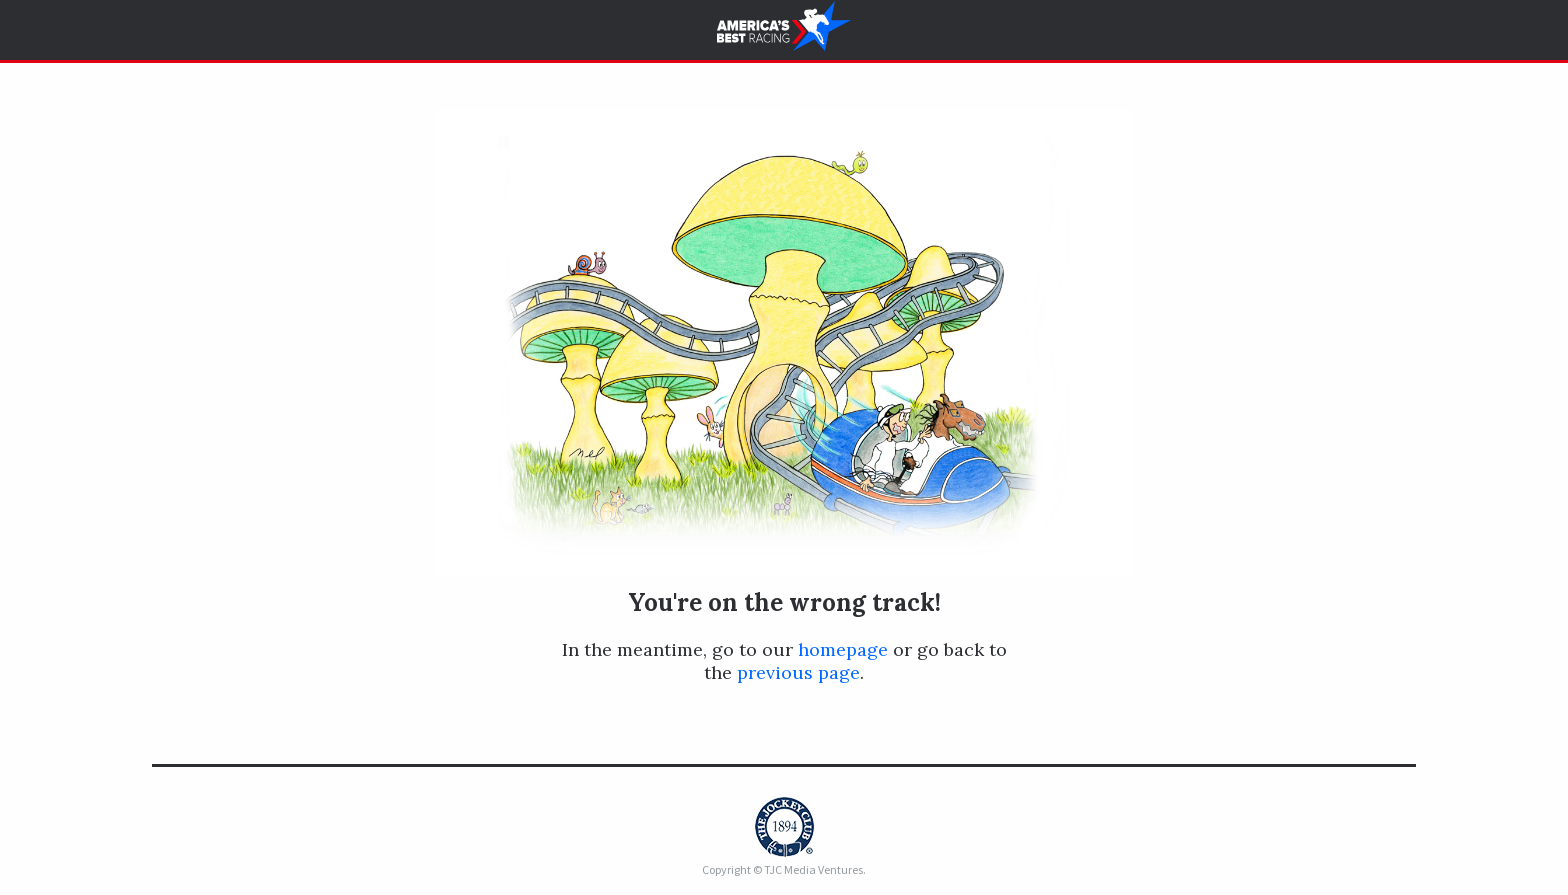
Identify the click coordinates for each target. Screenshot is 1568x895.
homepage (843, 649)
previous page (798, 672)
